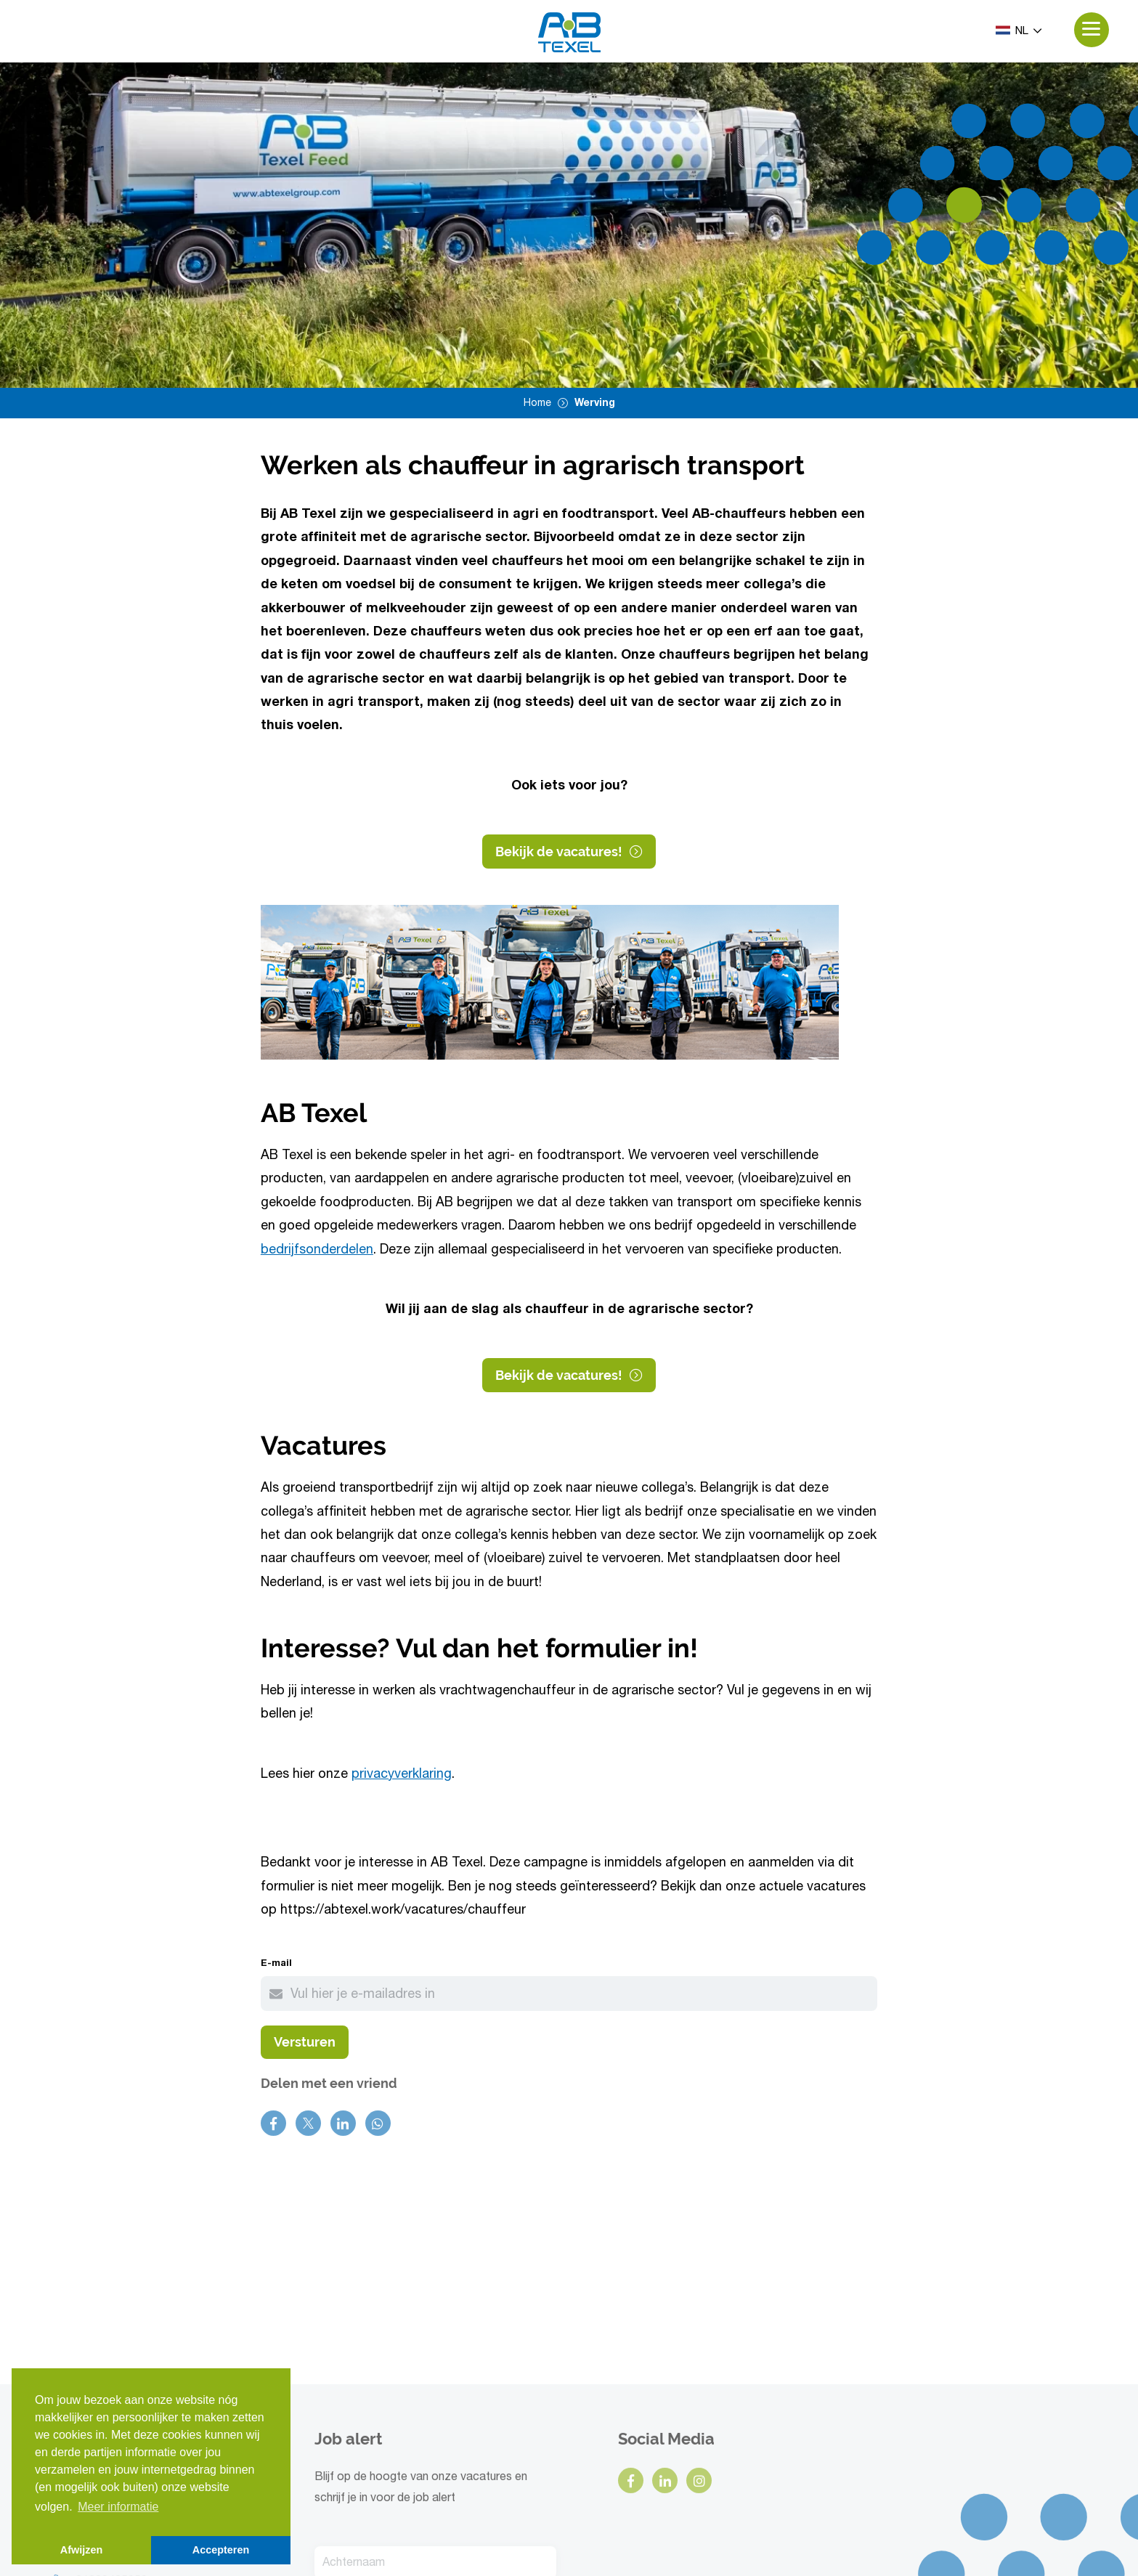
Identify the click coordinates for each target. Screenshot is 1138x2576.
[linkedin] (665, 2326)
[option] (569, 225)
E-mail (276, 1966)
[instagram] (699, 2326)
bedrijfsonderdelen (317, 1252)
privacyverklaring (401, 1777)
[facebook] (630, 2326)
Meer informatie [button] (118, 2506)
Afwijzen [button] (81, 2550)
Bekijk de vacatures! (569, 853)
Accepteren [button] (220, 2550)
